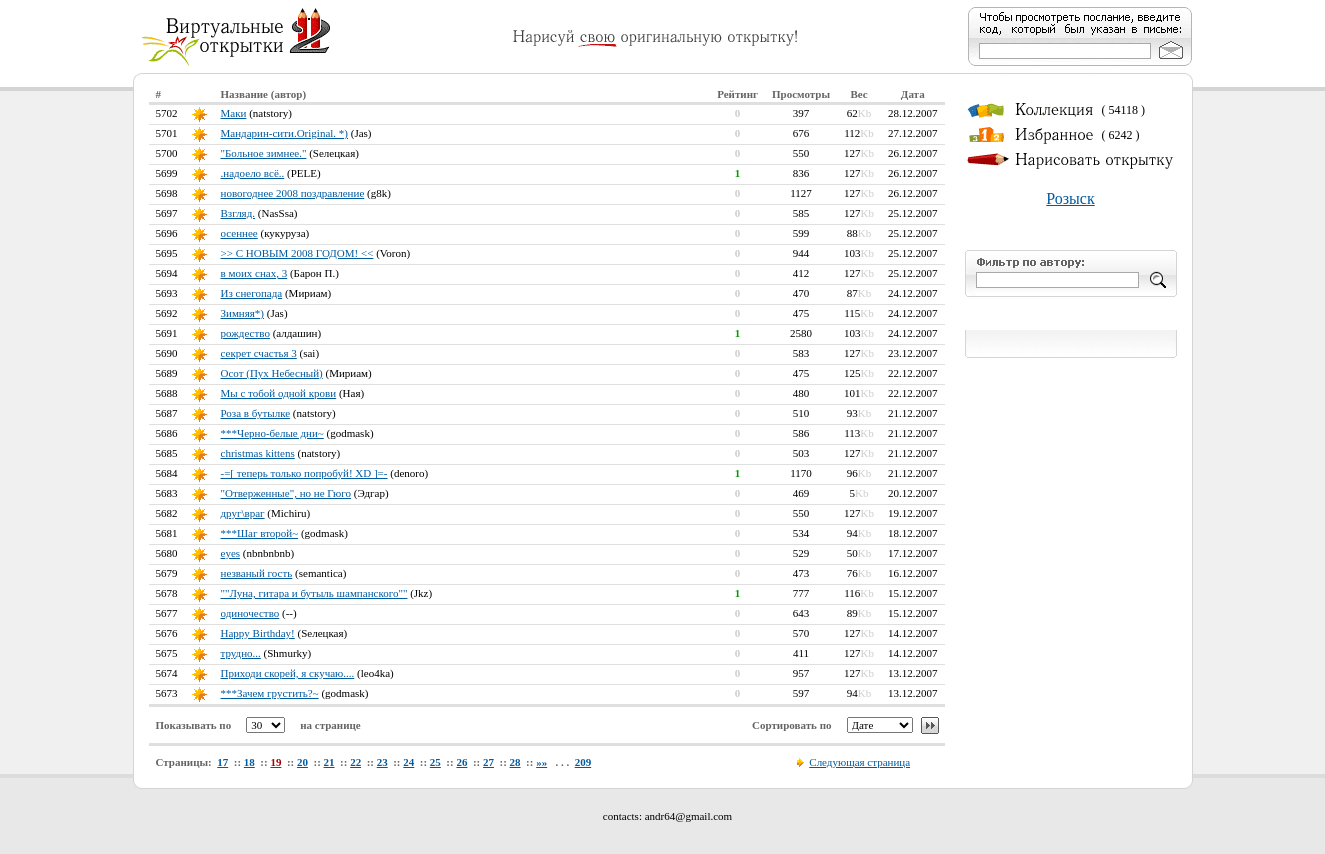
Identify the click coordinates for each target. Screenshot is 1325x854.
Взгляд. (238, 213)
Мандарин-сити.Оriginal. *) (285, 133)
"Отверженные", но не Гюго (286, 493)
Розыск (1070, 198)
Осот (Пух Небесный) (272, 373)
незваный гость (257, 573)
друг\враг (243, 513)
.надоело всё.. (253, 173)
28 (515, 762)
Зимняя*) (243, 313)
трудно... (241, 653)
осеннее (239, 233)
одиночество (250, 613)
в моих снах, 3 (254, 273)
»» (541, 762)
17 (222, 762)
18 (249, 762)
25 (435, 762)
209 (583, 762)
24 (408, 762)
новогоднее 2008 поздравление (293, 193)
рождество (245, 333)
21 (329, 762)
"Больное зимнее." (264, 153)
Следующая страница (859, 762)
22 (355, 762)
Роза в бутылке (256, 413)
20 (302, 762)
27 (488, 762)
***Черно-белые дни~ (272, 433)
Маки (234, 113)
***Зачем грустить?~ (270, 693)
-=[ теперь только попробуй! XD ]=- (304, 473)
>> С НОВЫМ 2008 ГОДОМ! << (297, 253)
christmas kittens (258, 453)
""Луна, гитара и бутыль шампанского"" (314, 593)
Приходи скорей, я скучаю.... (288, 673)
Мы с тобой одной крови (279, 393)
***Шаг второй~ (260, 533)
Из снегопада (252, 293)
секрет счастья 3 (259, 353)
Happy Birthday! (258, 633)
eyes (231, 553)
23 (382, 762)
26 (461, 762)
